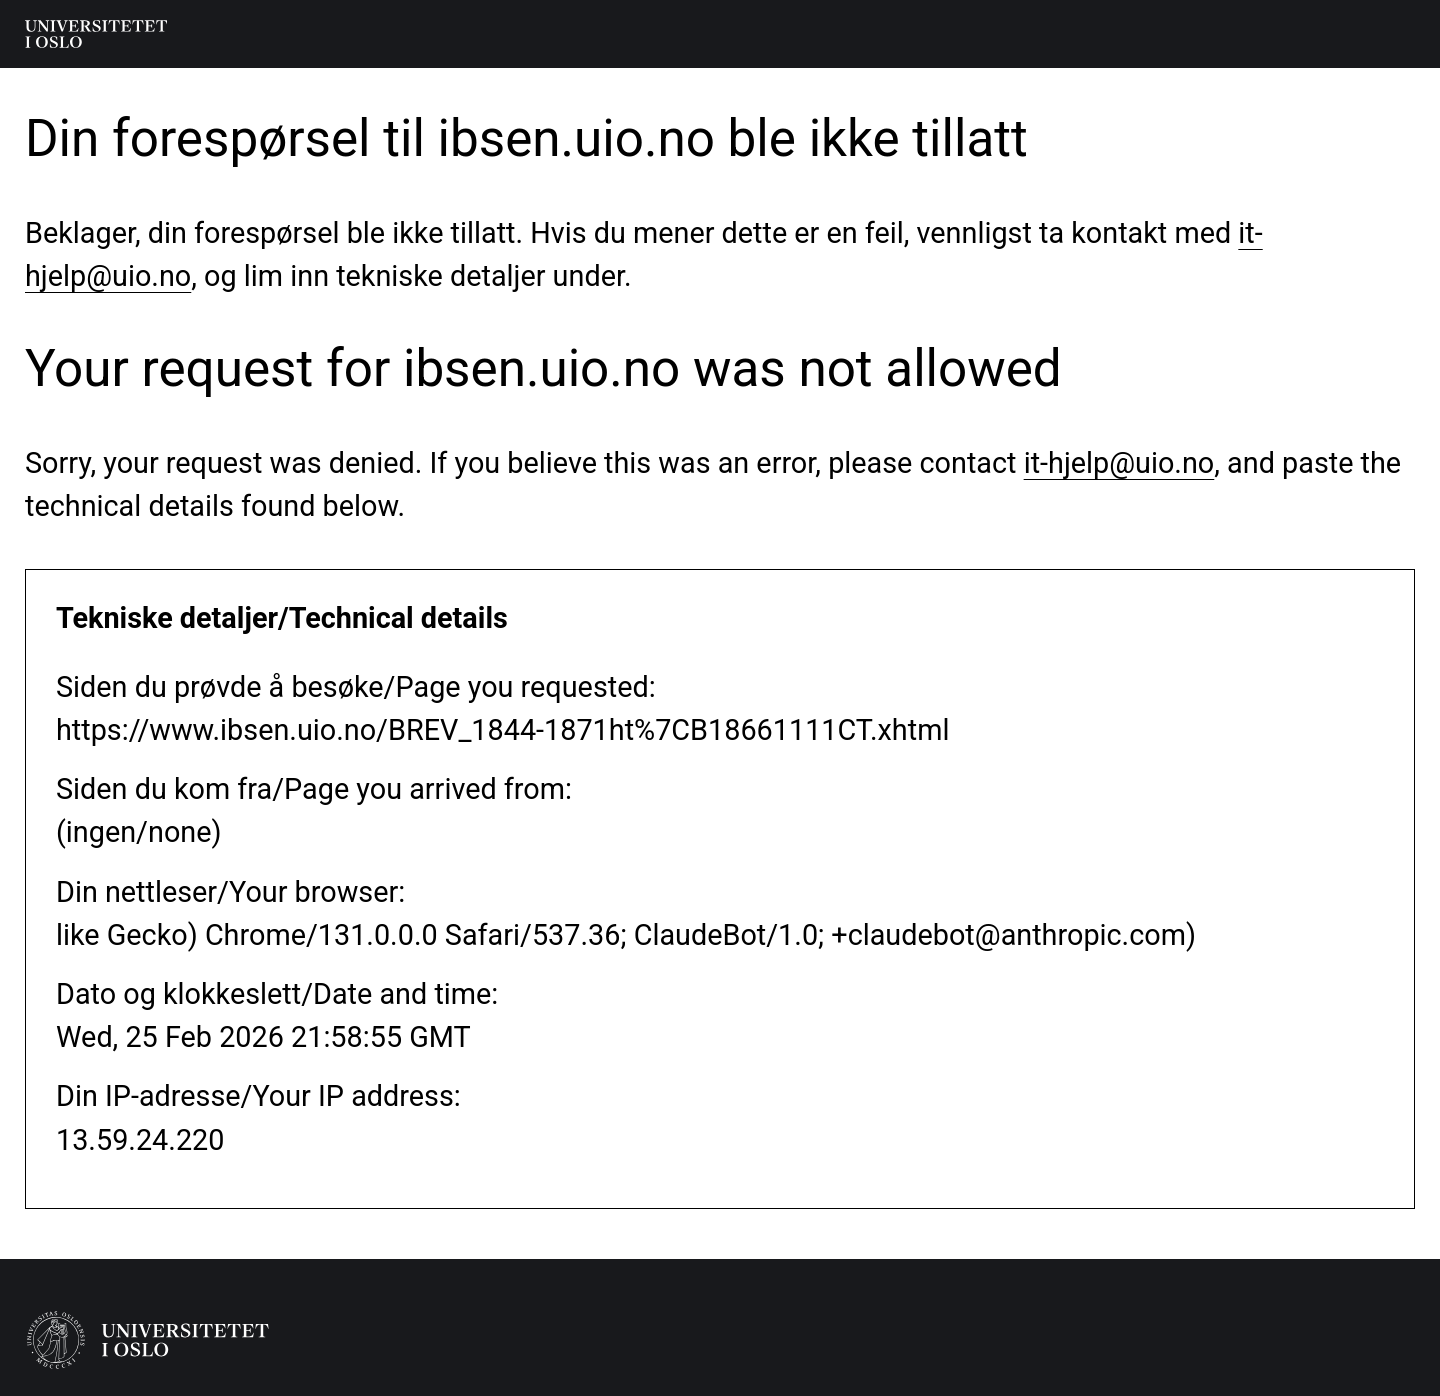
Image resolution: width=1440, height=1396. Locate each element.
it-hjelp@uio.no (1119, 463)
